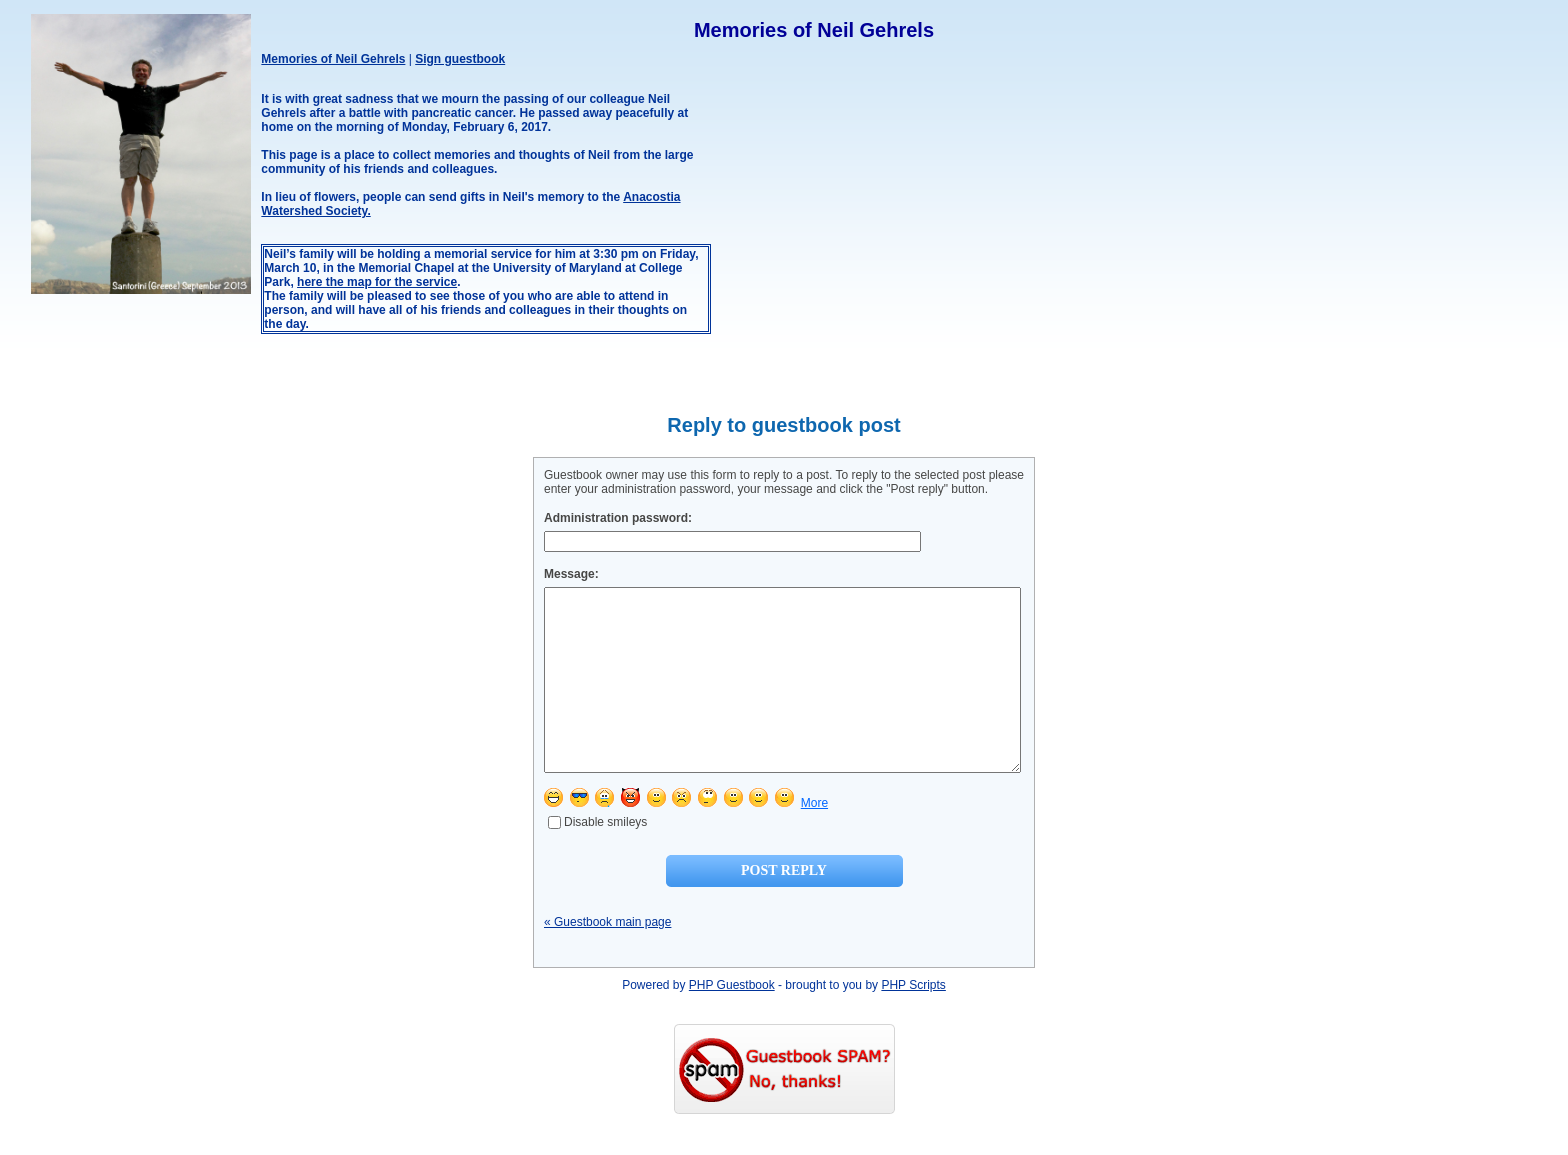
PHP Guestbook (732, 1021)
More (814, 839)
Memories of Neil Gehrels (333, 59)
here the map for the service (377, 282)
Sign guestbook (460, 59)
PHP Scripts (913, 1021)
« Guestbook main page (607, 958)
